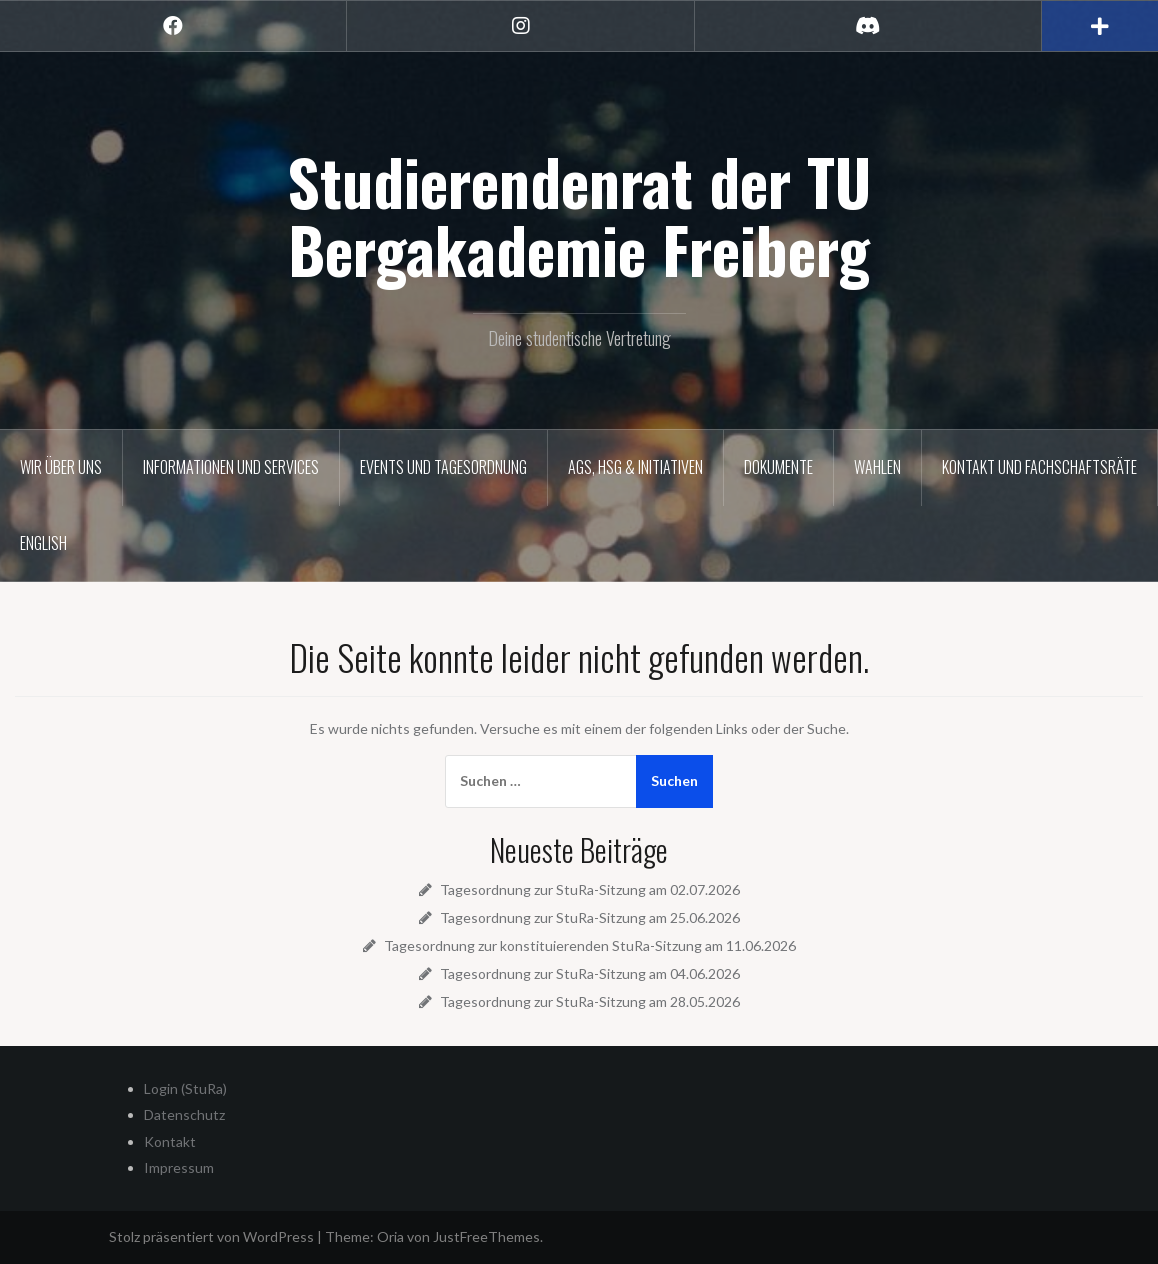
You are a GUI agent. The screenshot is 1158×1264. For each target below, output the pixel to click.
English (43, 543)
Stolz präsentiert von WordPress (211, 1236)
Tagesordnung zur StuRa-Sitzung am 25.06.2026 (590, 917)
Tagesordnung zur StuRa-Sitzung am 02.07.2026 (590, 889)
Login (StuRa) (185, 1088)
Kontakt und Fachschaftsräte (1039, 467)
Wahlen (877, 467)
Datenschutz (184, 1114)
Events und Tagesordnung (443, 467)
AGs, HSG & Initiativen (635, 467)
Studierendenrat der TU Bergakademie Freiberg (579, 215)
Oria (390, 1236)
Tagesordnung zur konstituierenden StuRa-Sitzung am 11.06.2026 (590, 945)
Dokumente (778, 467)
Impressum (179, 1167)
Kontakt (170, 1141)
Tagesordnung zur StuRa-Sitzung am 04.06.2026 (590, 973)
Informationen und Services (231, 467)
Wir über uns (61, 467)
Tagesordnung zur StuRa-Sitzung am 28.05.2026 (590, 1001)
